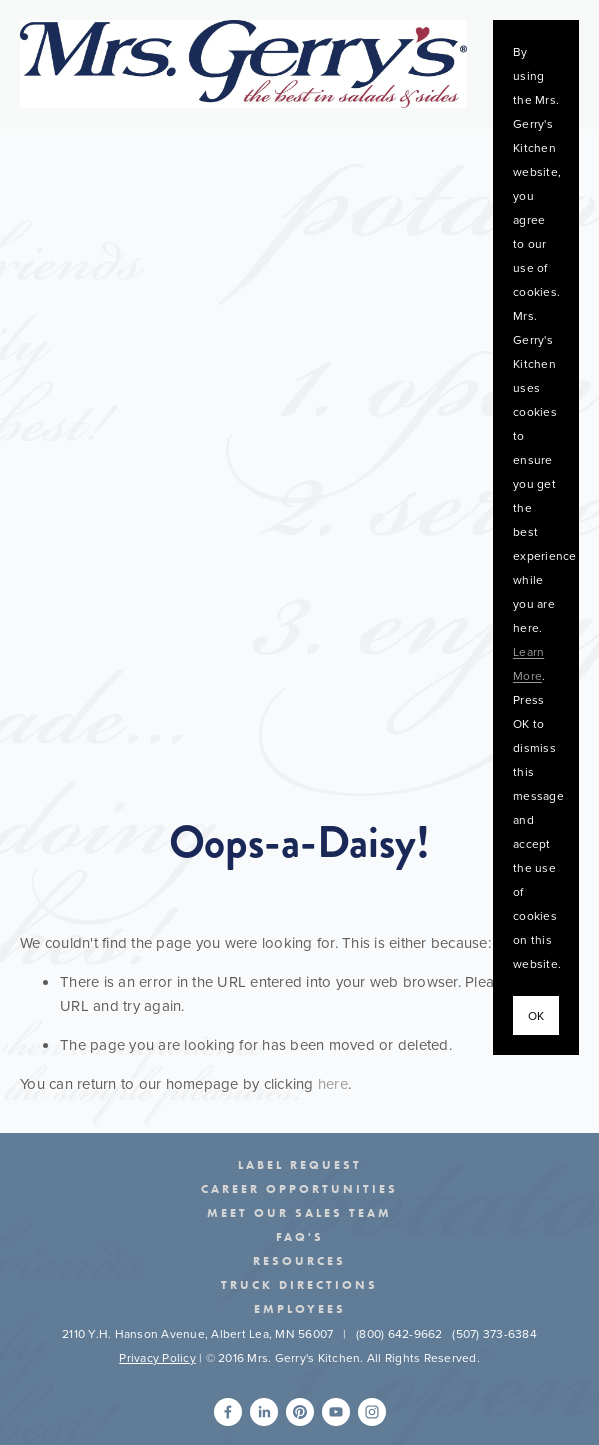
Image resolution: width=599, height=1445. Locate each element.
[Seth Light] (228, 1412)
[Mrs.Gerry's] (300, 1412)
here (333, 1083)
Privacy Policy (157, 1357)
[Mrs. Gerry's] (336, 1412)
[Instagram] (372, 1412)
